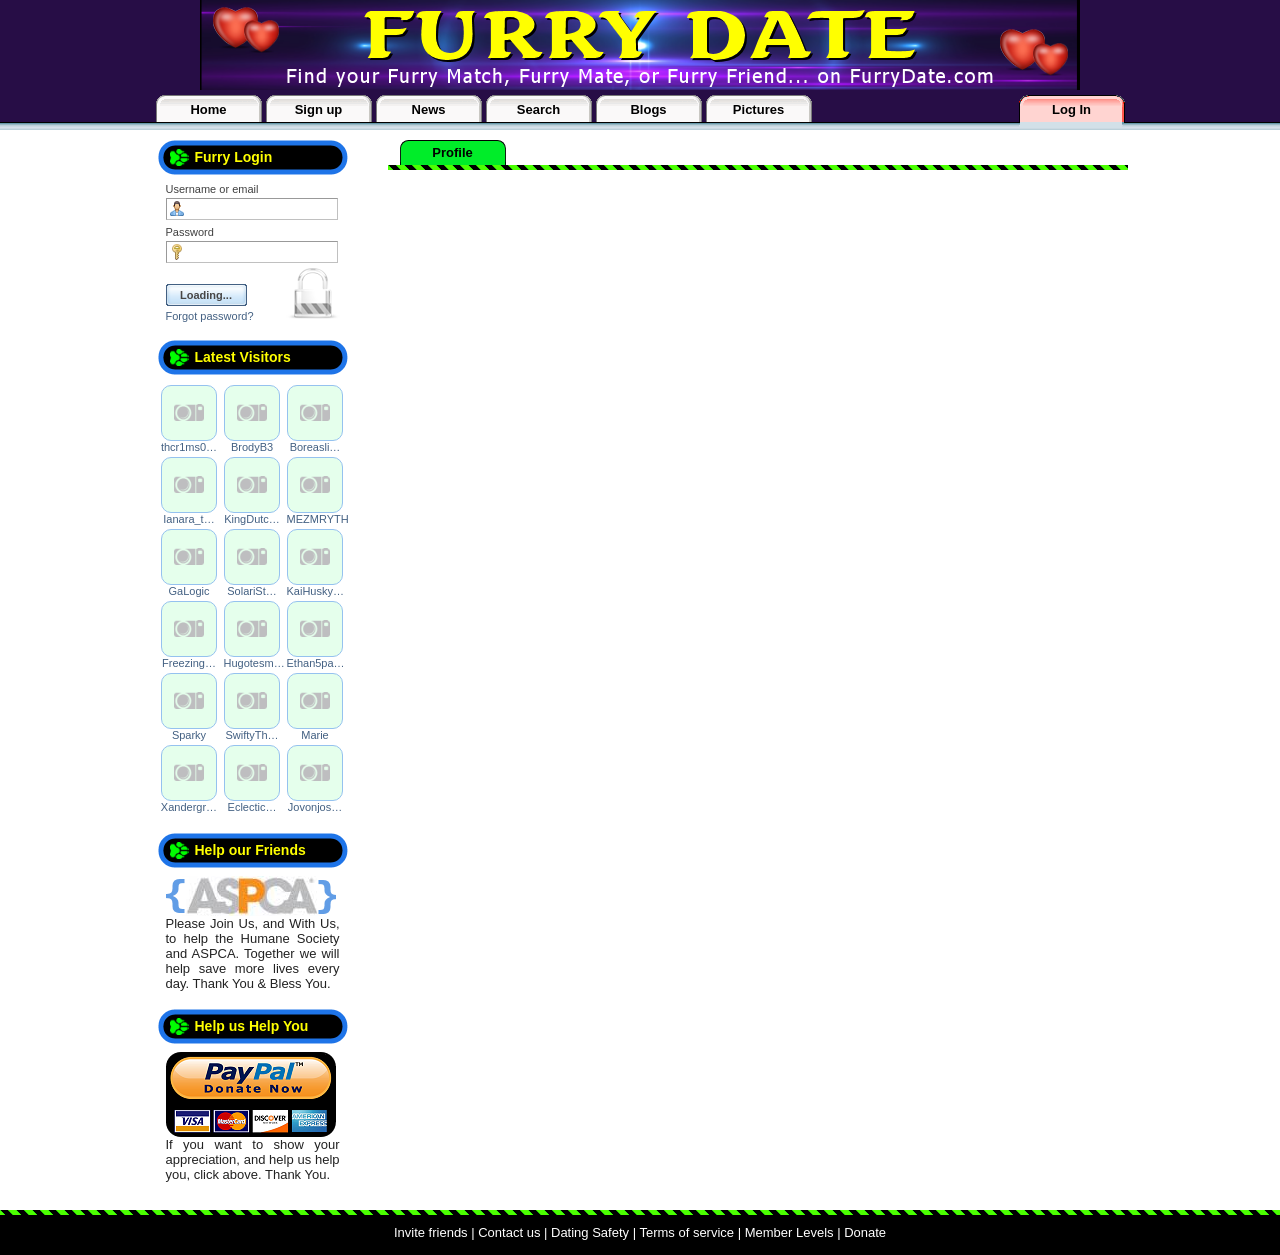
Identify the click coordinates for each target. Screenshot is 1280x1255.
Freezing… (189, 663)
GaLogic (189, 591)
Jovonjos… (315, 807)
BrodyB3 (252, 447)
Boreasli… (315, 447)
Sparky (189, 735)
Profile (452, 152)
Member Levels (789, 1232)
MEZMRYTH (318, 519)
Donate (865, 1232)
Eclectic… (252, 807)
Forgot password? (210, 316)
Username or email (212, 189)
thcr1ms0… (189, 447)
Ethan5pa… (316, 663)
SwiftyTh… (251, 735)
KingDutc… (252, 519)
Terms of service (686, 1232)
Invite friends (431, 1232)
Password (190, 232)
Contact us (509, 1232)
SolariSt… (252, 591)
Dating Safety (590, 1232)
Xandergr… (189, 807)
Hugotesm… (254, 663)
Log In (1071, 109)
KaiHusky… (315, 591)
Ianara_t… (188, 519)
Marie (315, 735)
